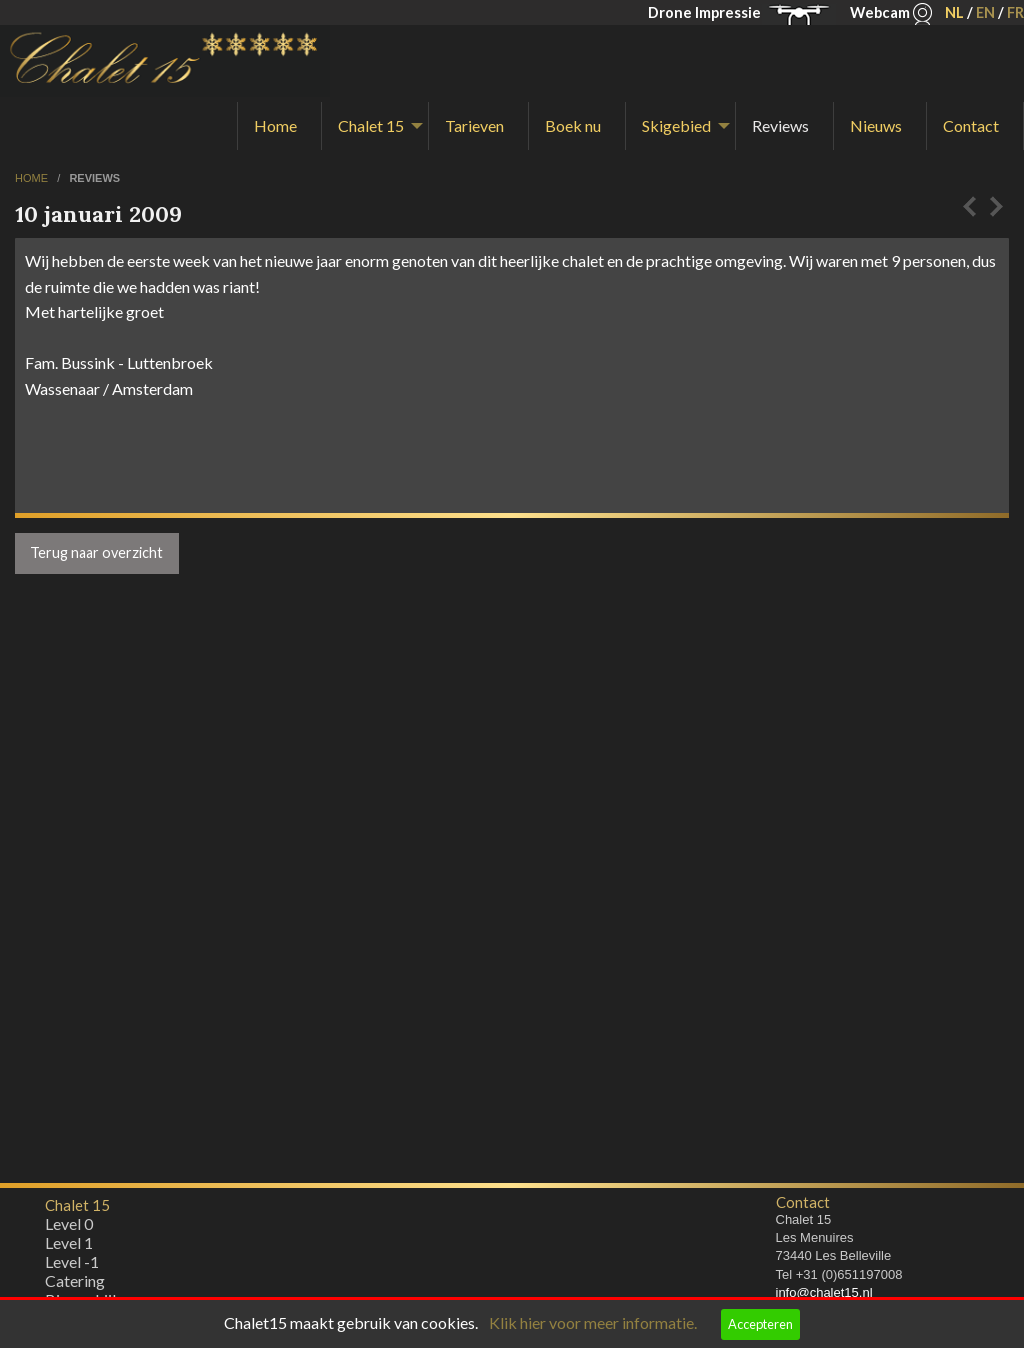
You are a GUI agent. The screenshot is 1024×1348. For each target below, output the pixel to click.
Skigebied (676, 125)
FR (1015, 12)
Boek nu (573, 125)
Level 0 (69, 1228)
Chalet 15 (371, 125)
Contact (971, 125)
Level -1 (72, 1266)
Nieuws (876, 125)
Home (275, 125)
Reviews (780, 125)
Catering (75, 1285)
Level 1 (69, 1247)
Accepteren (760, 1324)
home (33, 178)
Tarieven (474, 125)
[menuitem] (279, 126)
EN (985, 12)
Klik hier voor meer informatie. (593, 1322)
